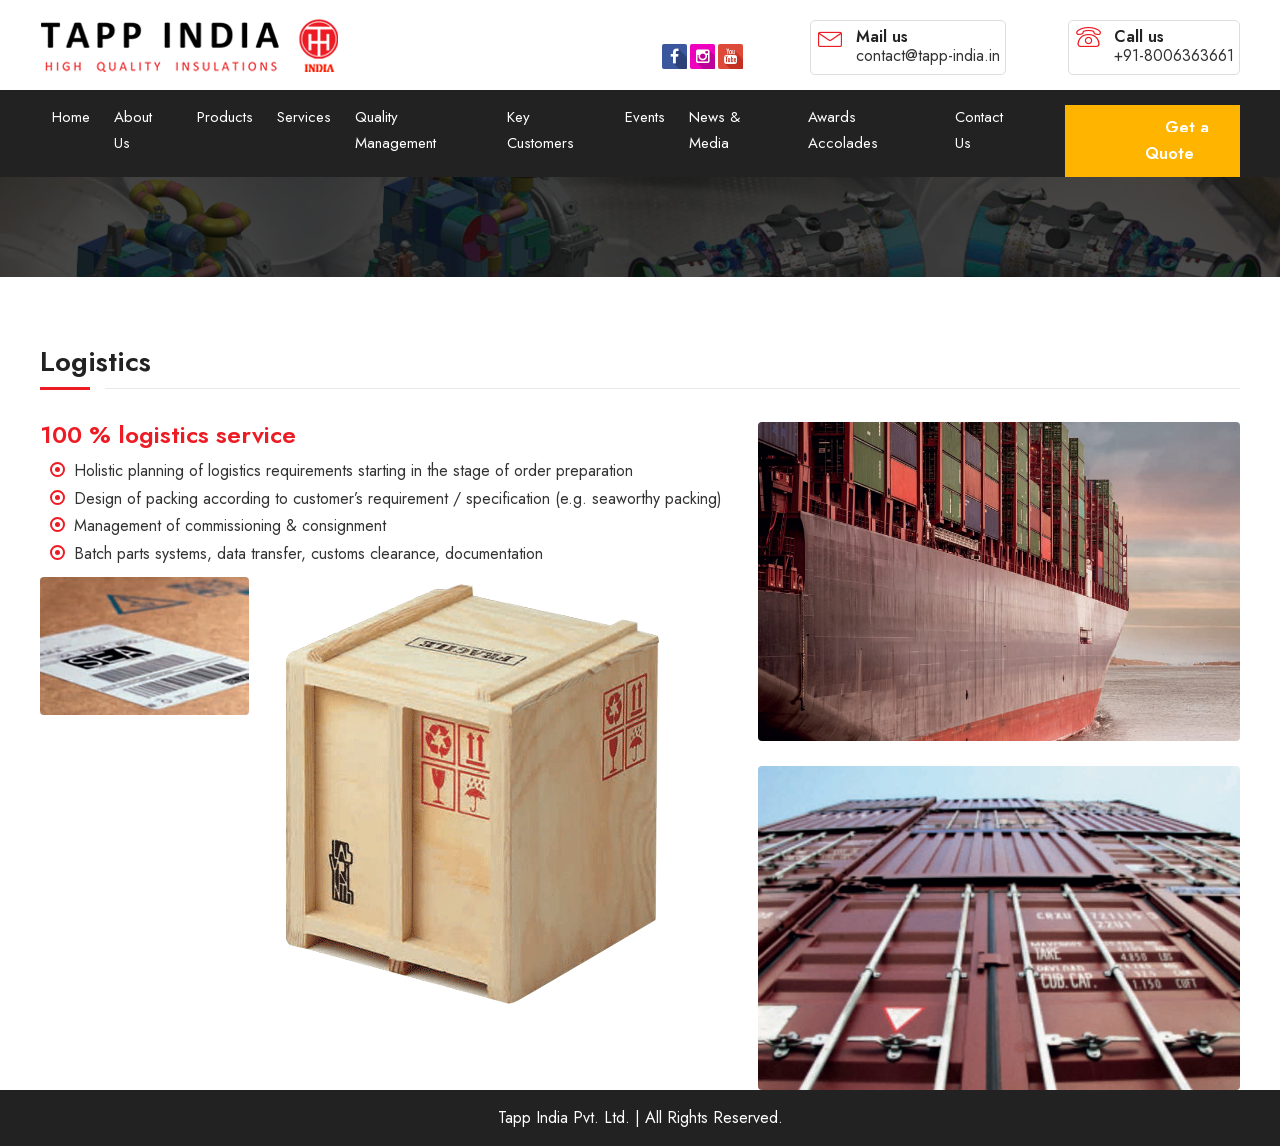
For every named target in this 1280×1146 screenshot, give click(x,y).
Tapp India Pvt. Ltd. (564, 1117)
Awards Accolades (843, 130)
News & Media (714, 130)
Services (304, 117)
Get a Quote (1177, 140)
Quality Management (395, 130)
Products (225, 117)
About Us (133, 130)
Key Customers (540, 130)
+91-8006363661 (1174, 55)
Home (71, 117)
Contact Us (979, 130)
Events (645, 117)
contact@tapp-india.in (928, 55)
